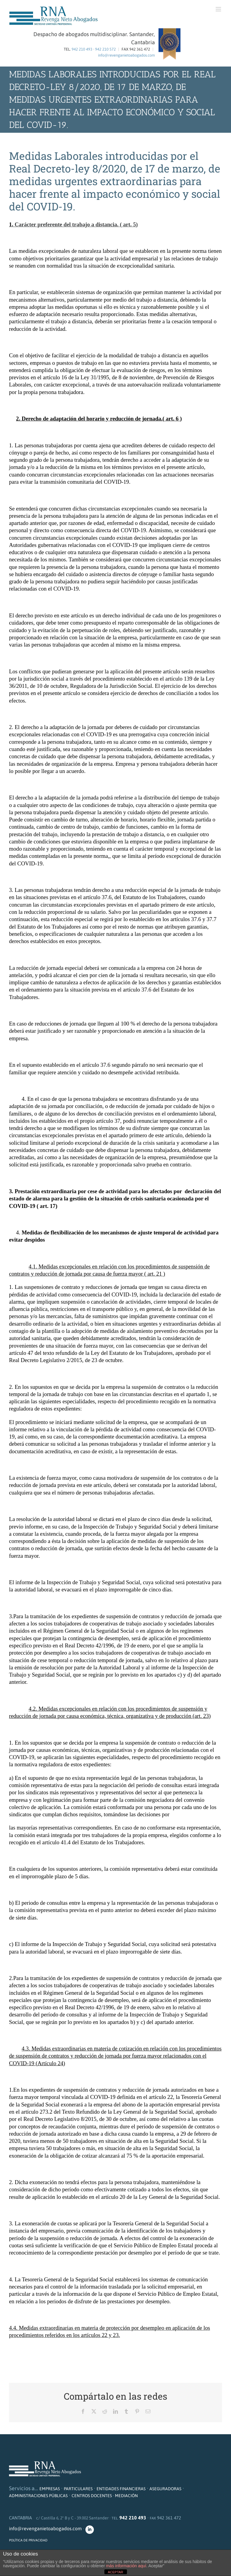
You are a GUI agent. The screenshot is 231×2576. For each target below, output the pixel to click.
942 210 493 (82, 49)
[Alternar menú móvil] (219, 9)
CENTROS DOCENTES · (93, 2495)
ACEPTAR (115, 2572)
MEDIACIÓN (126, 2495)
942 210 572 (105, 49)
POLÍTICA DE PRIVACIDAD (28, 2540)
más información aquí (126, 2565)
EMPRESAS (49, 2488)
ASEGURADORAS (165, 2488)
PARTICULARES (78, 2488)
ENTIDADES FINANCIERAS (121, 2488)
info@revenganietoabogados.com (126, 55)
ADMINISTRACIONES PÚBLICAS (38, 2495)
